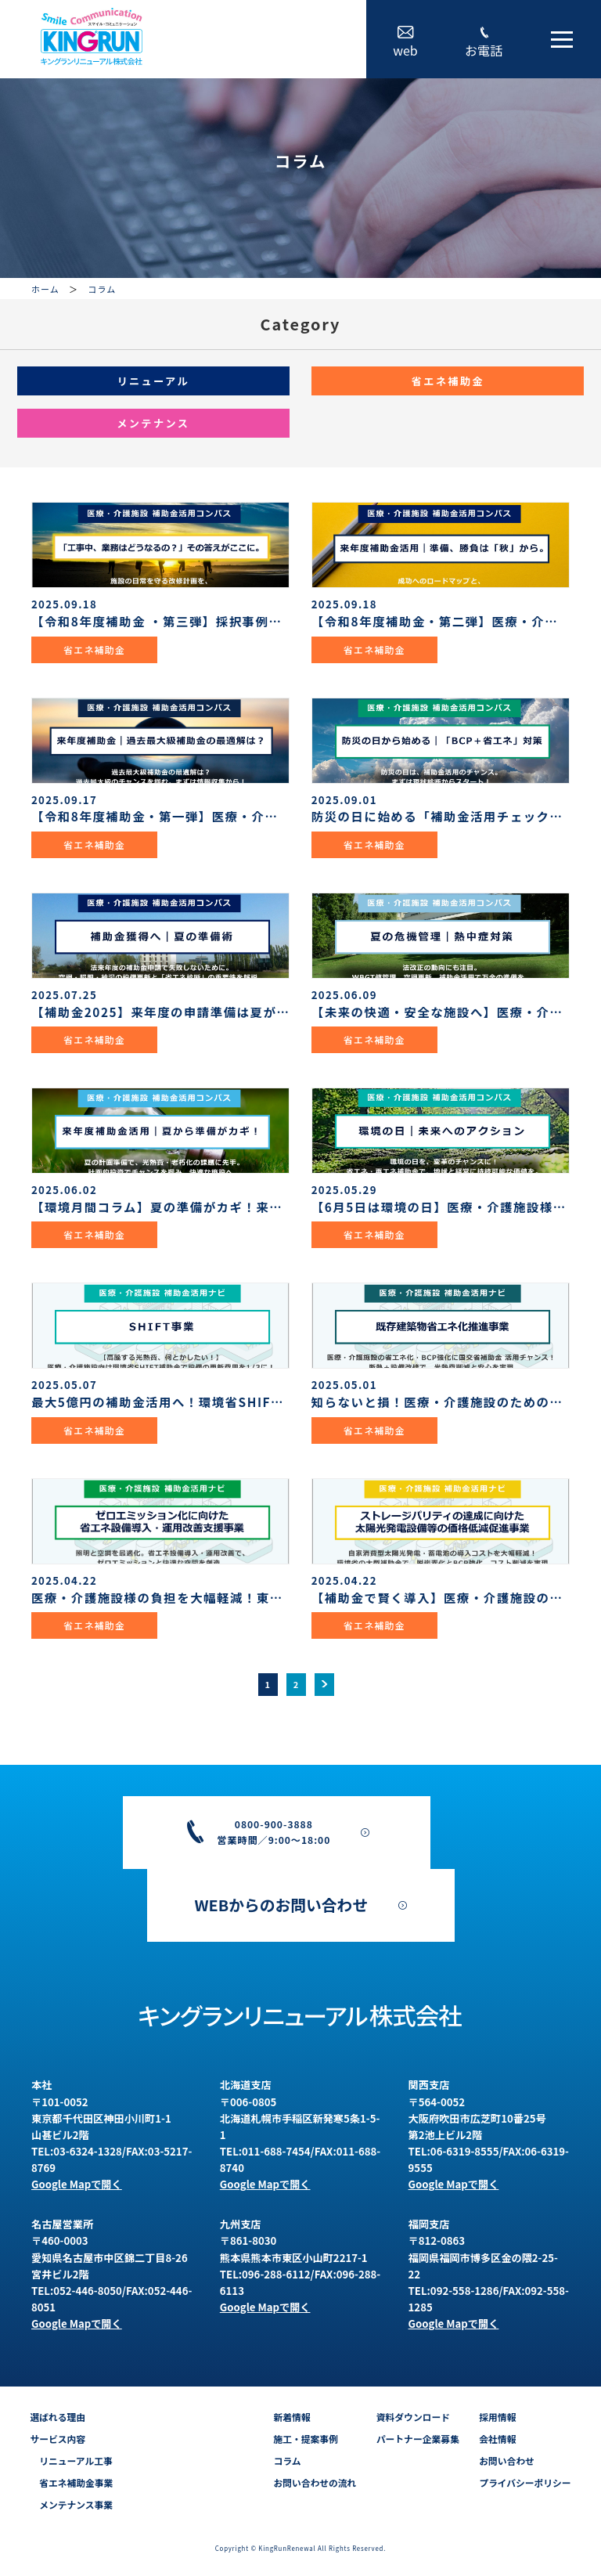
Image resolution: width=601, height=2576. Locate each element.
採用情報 (497, 2416)
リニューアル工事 (71, 2460)
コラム (286, 2460)
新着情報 (291, 2416)
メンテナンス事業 (71, 2504)
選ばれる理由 (57, 2416)
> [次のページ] (325, 1684)
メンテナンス (153, 423)
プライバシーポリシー (524, 2482)
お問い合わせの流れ (314, 2482)
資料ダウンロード (413, 2416)
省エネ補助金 (448, 380)
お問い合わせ (506, 2460)
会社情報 (497, 2438)
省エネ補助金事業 (71, 2482)
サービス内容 (57, 2438)
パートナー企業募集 (417, 2438)
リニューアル (153, 380)
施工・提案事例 (305, 2438)
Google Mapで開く (76, 2184)
